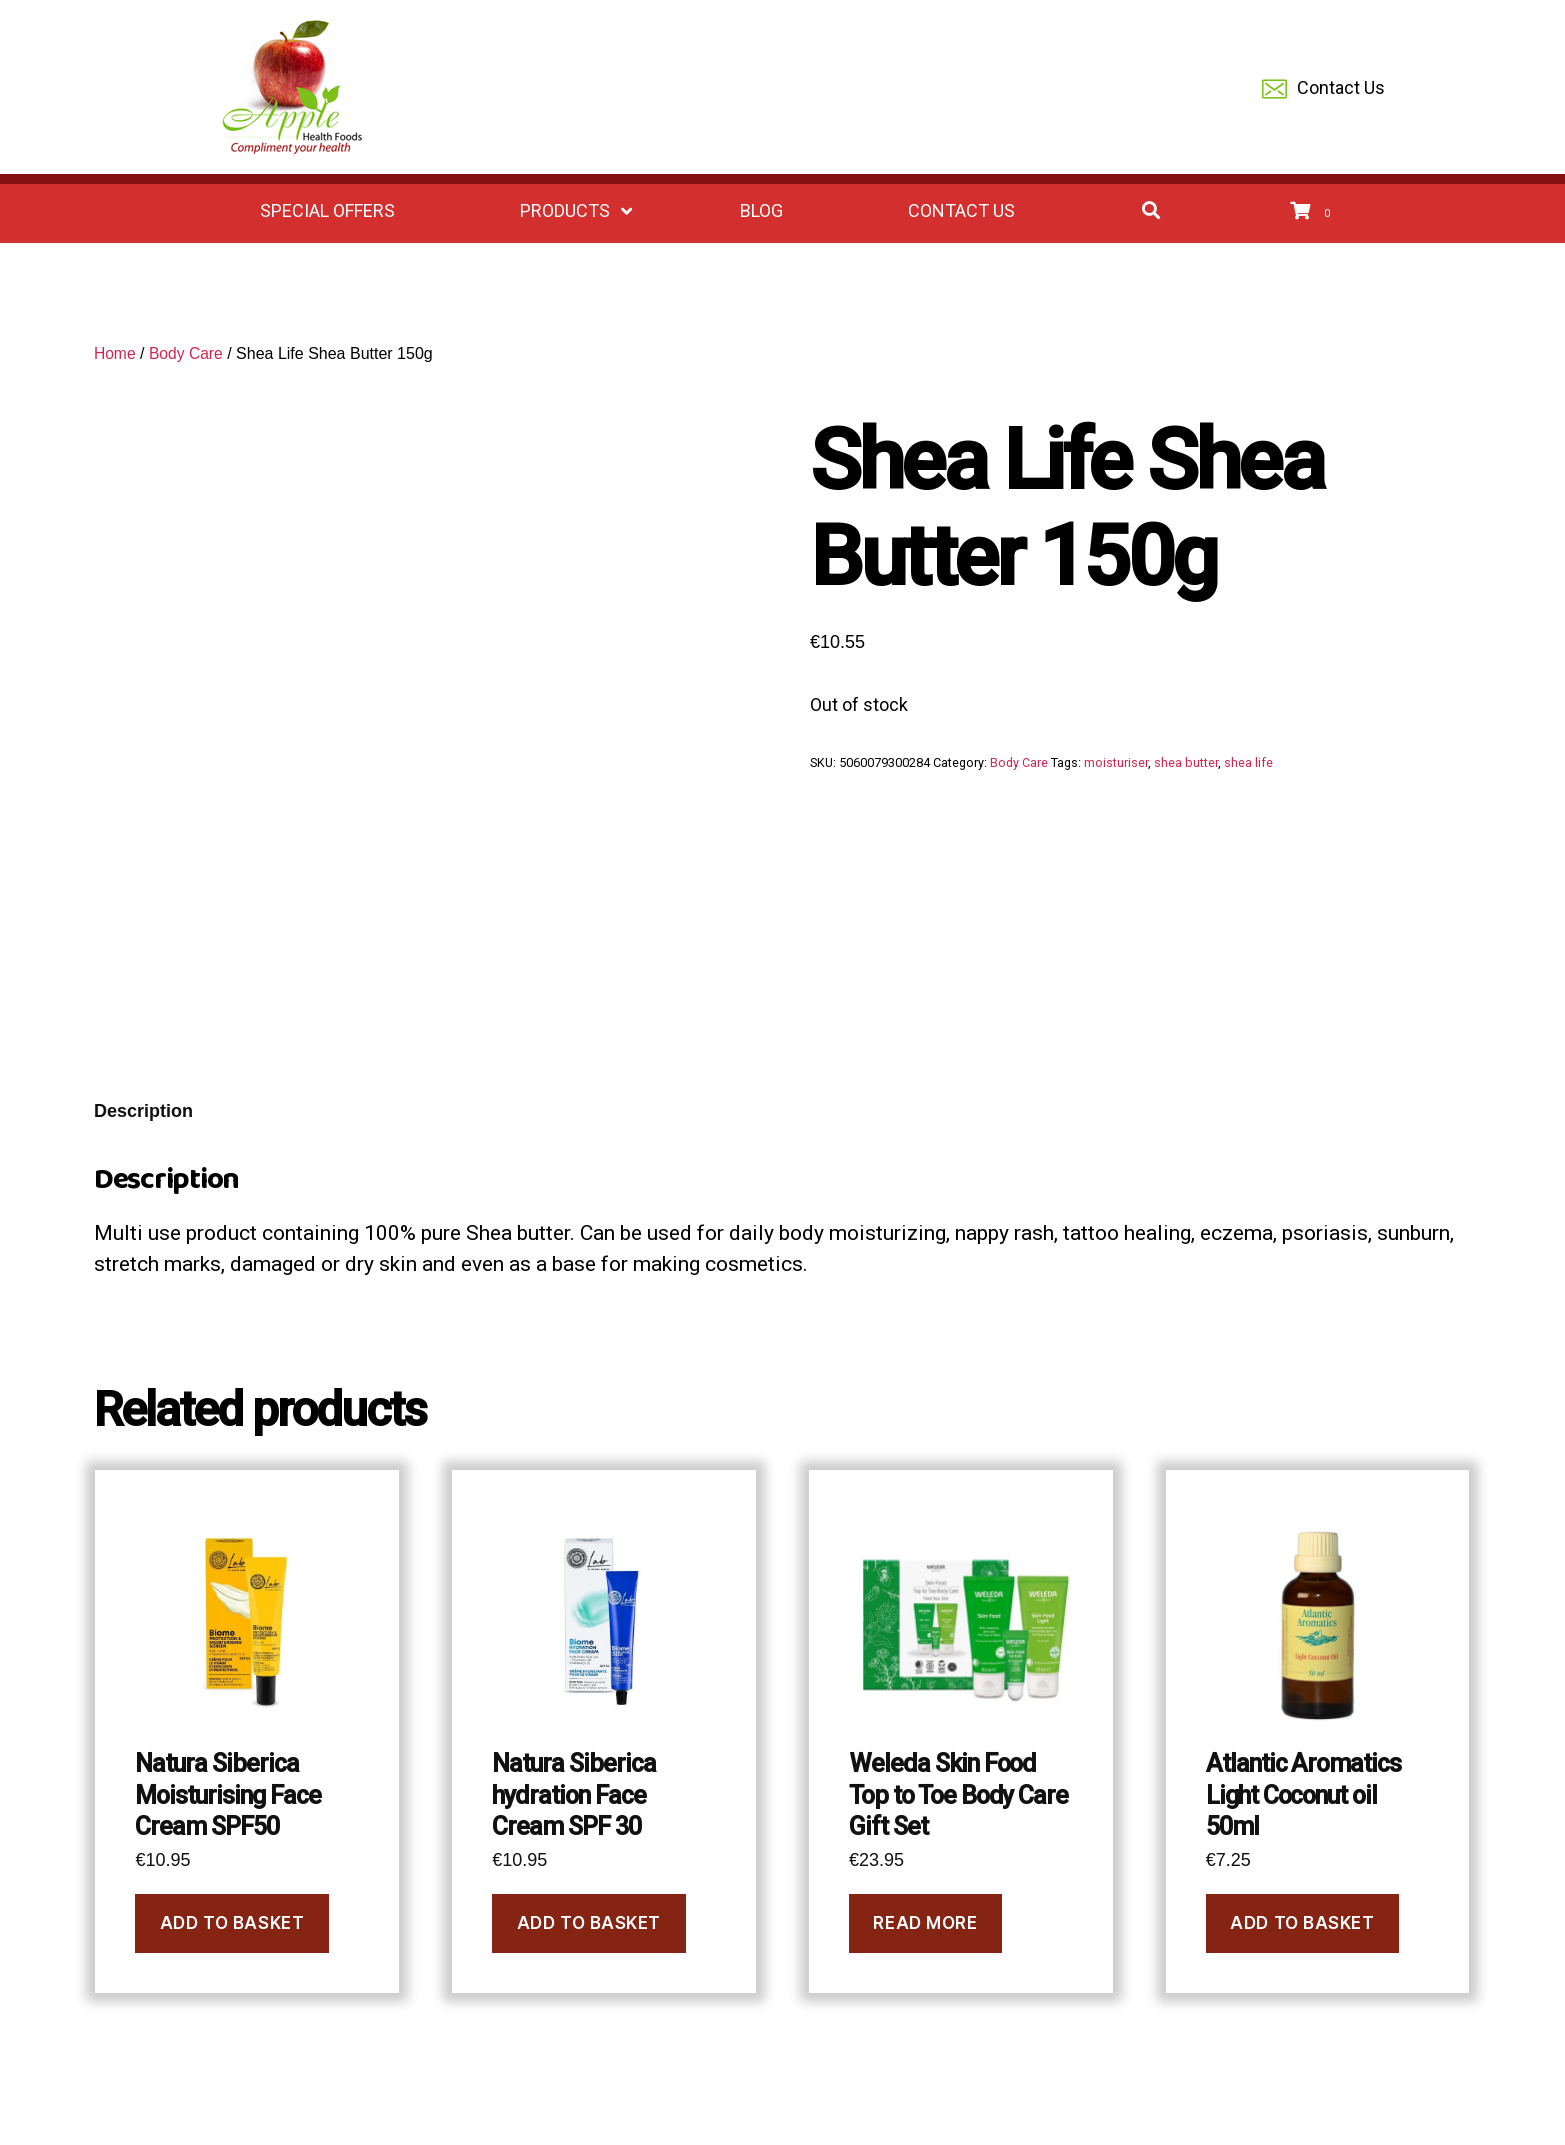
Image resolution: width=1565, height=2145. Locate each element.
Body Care (188, 353)
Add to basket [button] (232, 1923)
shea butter (1186, 762)
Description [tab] (143, 1111)
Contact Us (1323, 89)
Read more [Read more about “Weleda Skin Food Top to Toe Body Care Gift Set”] (925, 1923)
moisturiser (1116, 762)
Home (115, 353)
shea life (1248, 762)
